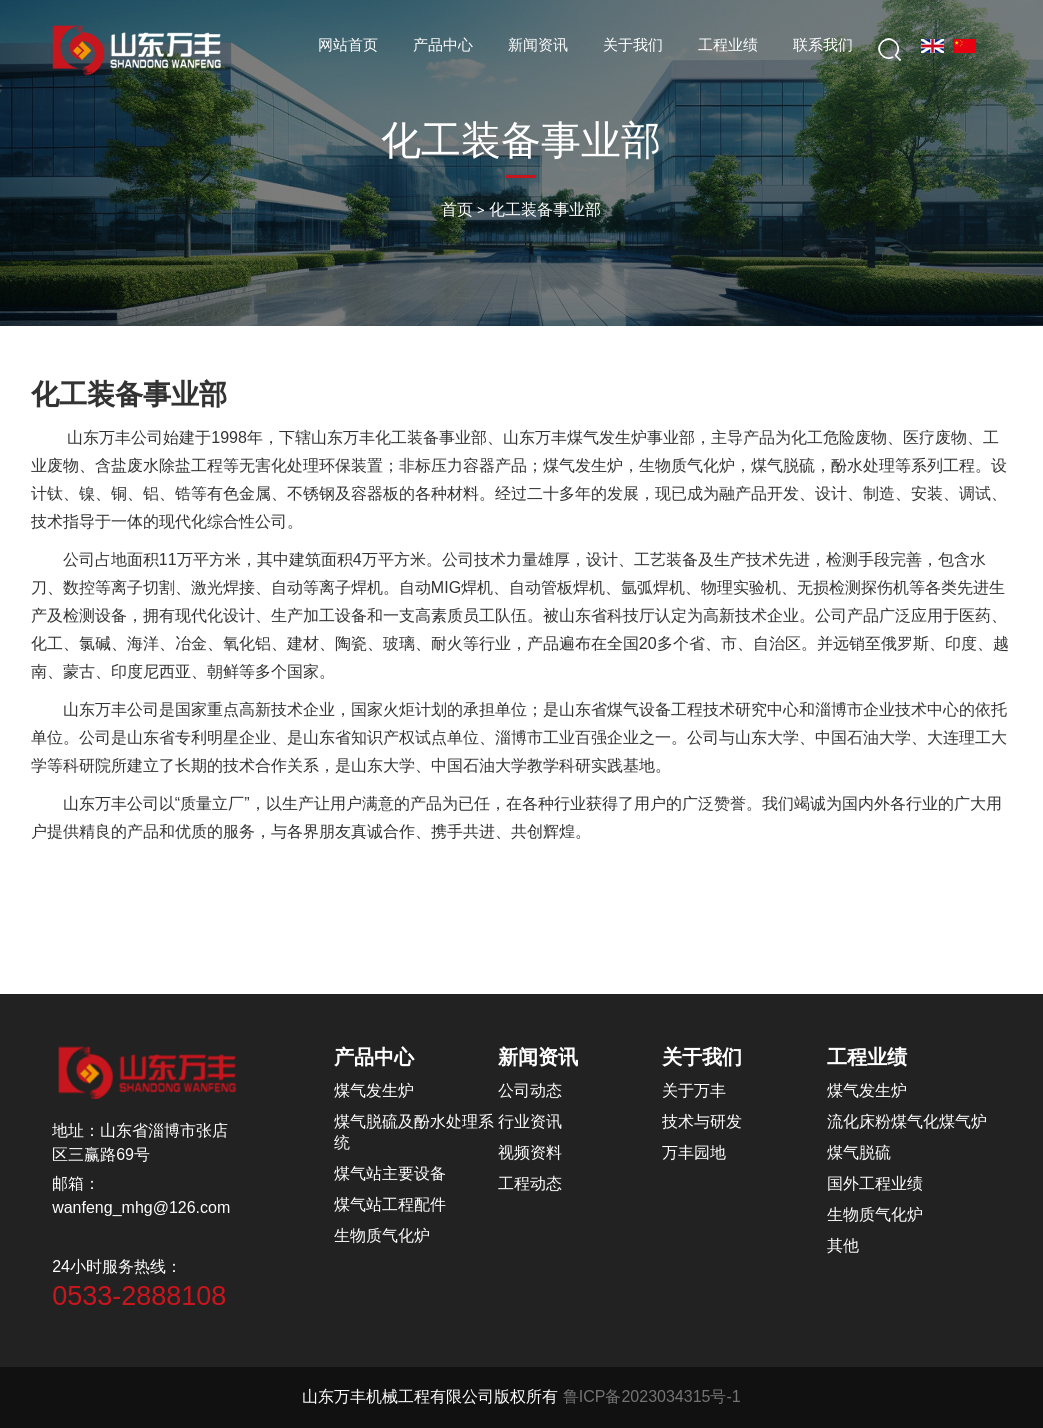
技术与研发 (702, 1121)
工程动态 (530, 1183)
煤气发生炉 (374, 1090)
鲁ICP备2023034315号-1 (652, 1396)
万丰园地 (694, 1152)
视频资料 (530, 1152)
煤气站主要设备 (390, 1173)
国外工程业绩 (875, 1183)
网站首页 (348, 44)
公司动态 (530, 1090)
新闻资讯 (538, 44)
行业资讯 (530, 1121)
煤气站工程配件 (390, 1204)
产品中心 (443, 44)
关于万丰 (694, 1090)
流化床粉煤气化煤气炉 (907, 1121)
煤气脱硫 (859, 1152)
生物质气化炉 (382, 1235)
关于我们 (633, 44)
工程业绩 (728, 44)
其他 (843, 1245)
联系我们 (823, 44)
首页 (457, 209)
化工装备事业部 (545, 209)
